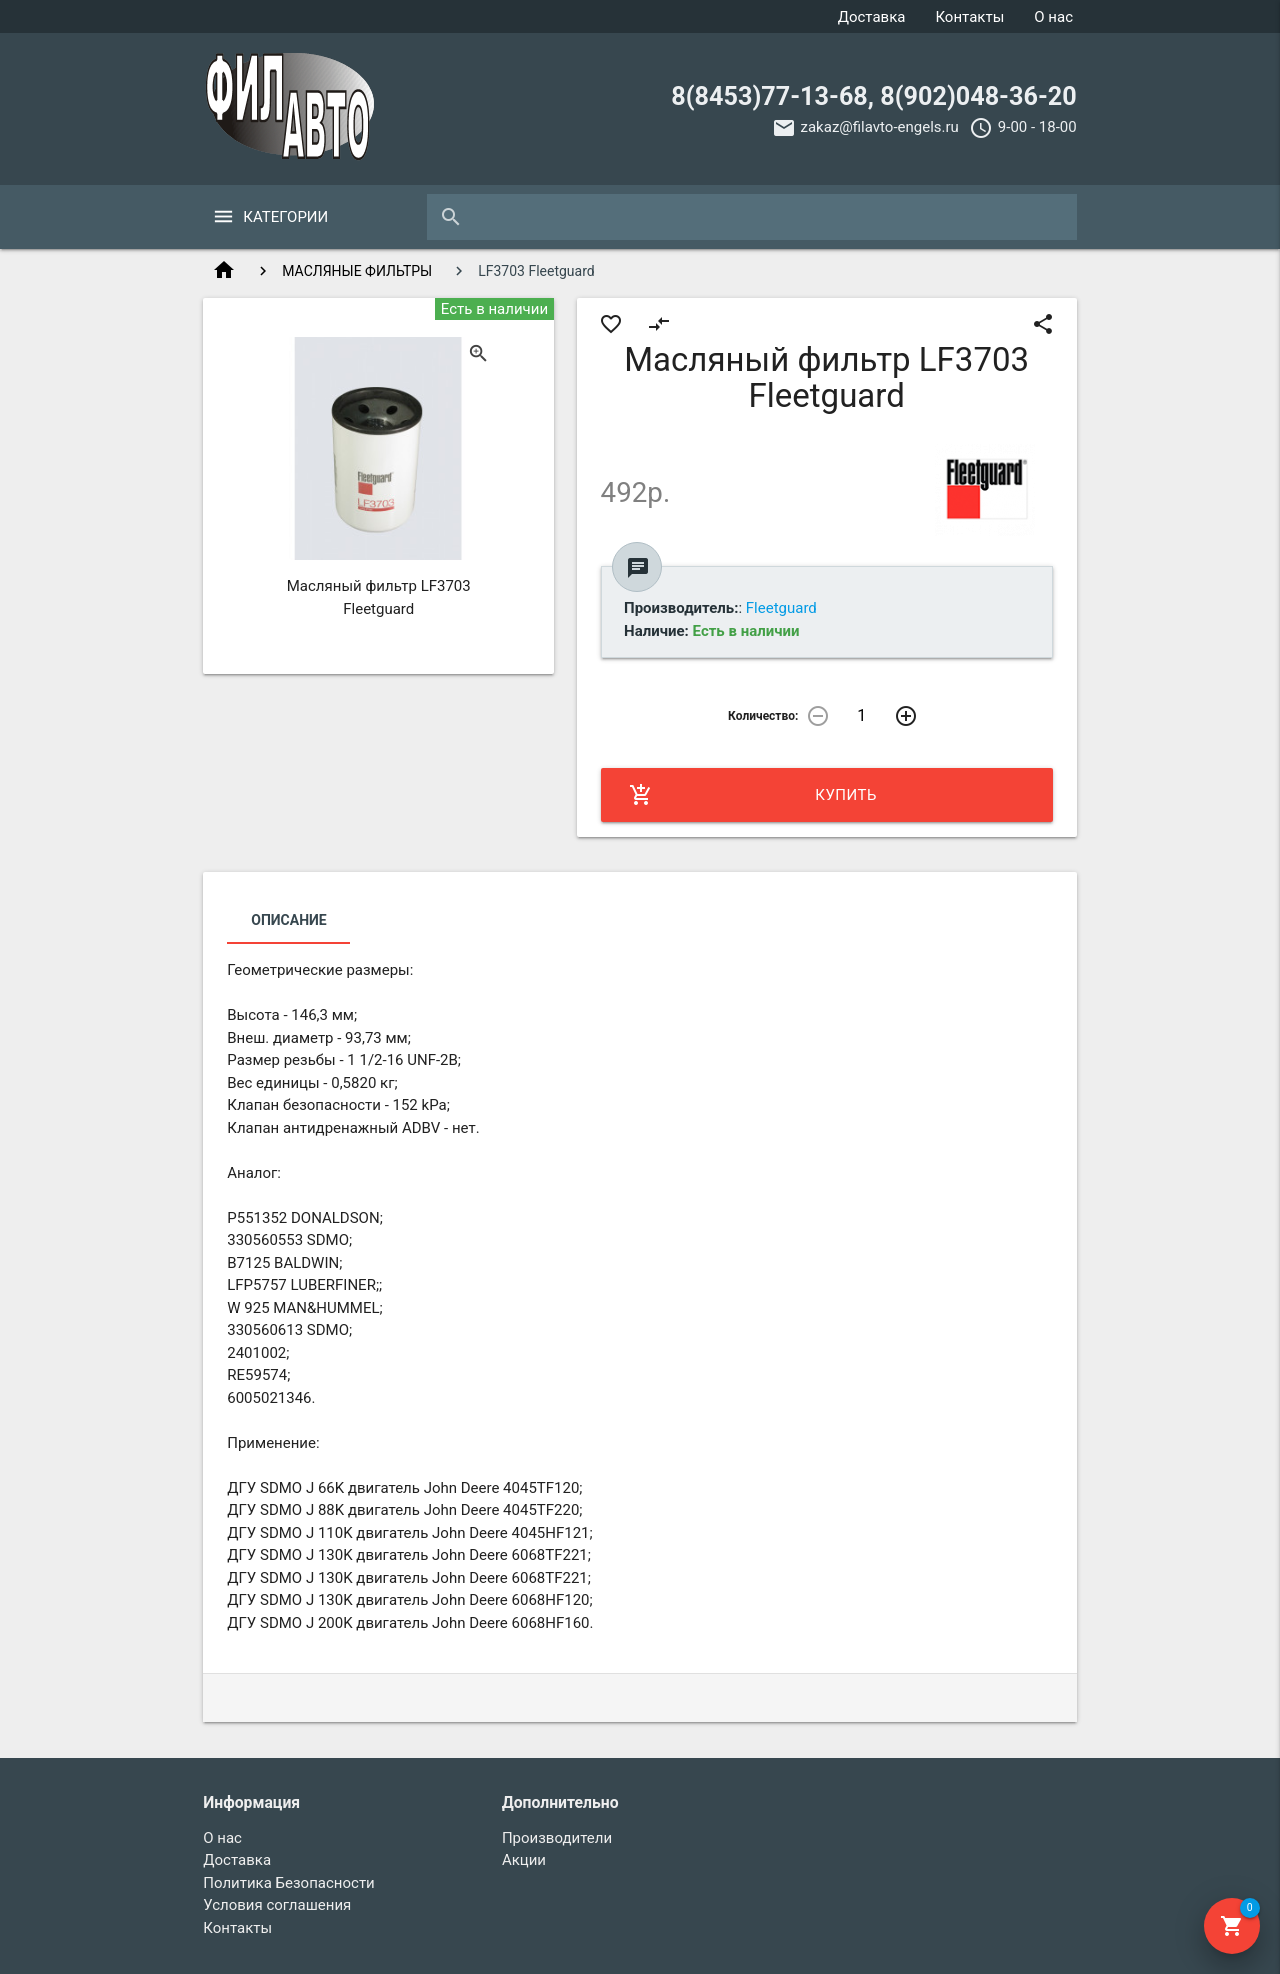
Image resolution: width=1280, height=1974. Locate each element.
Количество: (763, 716)
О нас (1053, 17)
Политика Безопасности (289, 1883)
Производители (557, 1838)
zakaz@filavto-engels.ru (880, 127)
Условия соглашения (277, 1905)
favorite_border (611, 324)
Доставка (872, 17)
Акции (524, 1860)
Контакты (969, 17)
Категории (285, 217)
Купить (753, 795)
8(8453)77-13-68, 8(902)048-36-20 (873, 96)
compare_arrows (659, 324)
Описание (288, 920)
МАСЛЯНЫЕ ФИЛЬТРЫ (357, 271)
